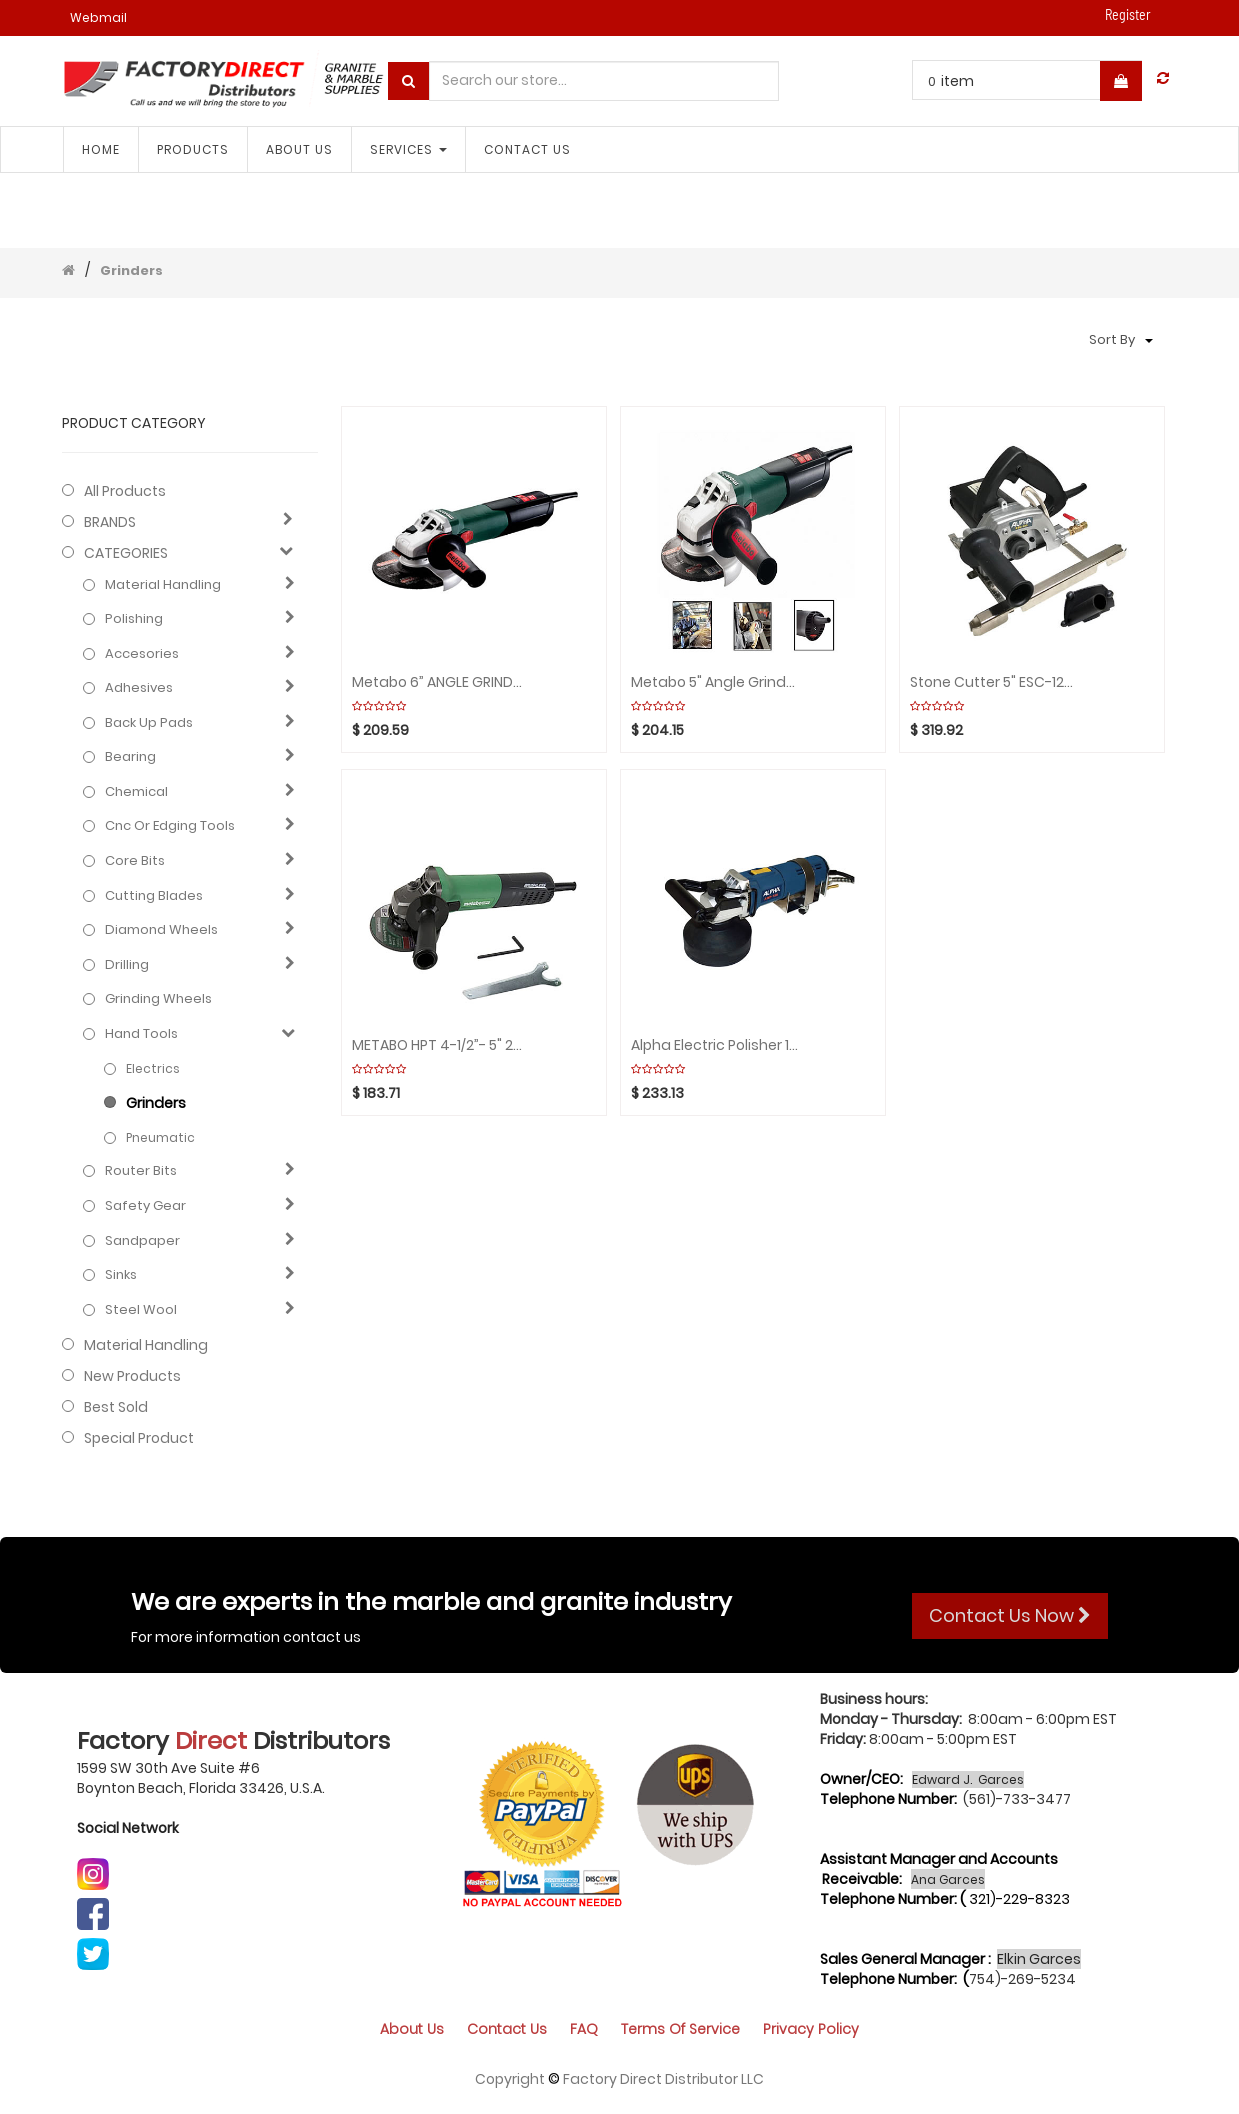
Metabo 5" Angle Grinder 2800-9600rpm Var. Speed (716, 682)
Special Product (139, 1438)
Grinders (131, 270)
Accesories (142, 654)
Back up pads (149, 723)
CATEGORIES (126, 553)
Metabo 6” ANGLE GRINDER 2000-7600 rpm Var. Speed (437, 682)
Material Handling (163, 585)
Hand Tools (141, 1034)
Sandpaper (142, 1241)
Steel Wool (141, 1310)
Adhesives (139, 688)
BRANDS (110, 522)
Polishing (134, 619)
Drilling (127, 965)
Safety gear (145, 1206)
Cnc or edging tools (170, 826)
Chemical (136, 792)
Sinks (121, 1275)
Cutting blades (154, 896)
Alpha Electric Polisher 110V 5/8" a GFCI (716, 1045)
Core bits (135, 861)
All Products (125, 491)
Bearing (130, 757)
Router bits (141, 1171)
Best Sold (116, 1407)
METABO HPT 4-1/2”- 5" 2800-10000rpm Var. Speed (437, 1045)
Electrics (153, 1068)
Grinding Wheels (158, 999)
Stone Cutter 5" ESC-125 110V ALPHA (995, 682)
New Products (132, 1376)
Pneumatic (160, 1137)
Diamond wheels (161, 930)
